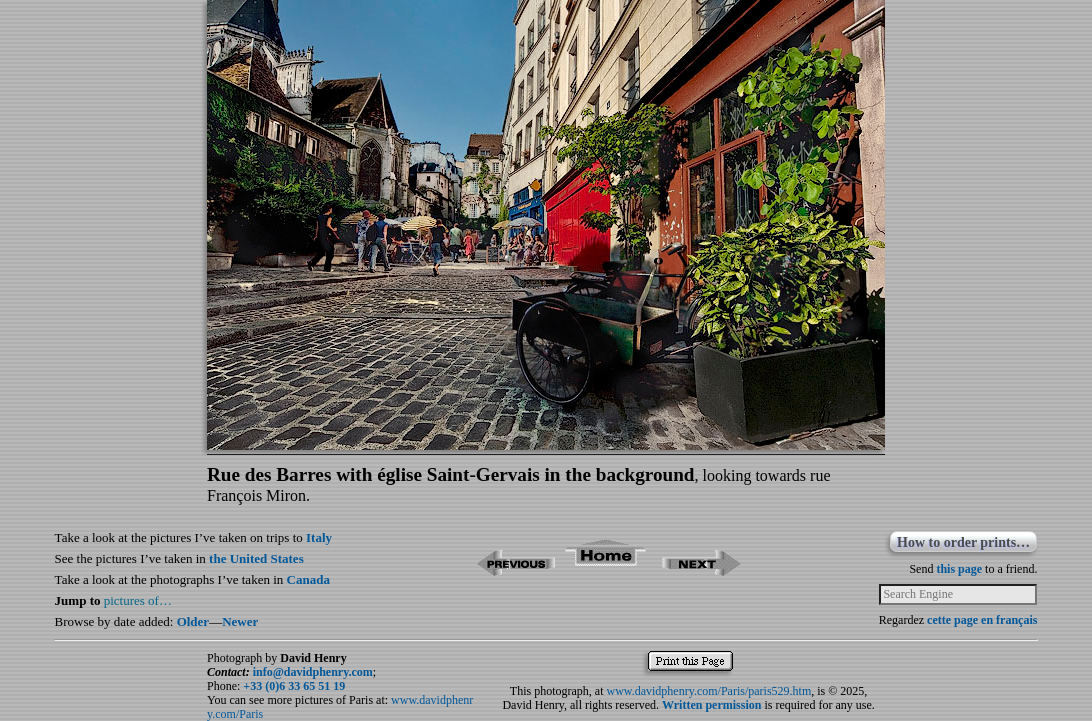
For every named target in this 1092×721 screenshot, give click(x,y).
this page (959, 569)
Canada (308, 579)
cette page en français (982, 620)
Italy (319, 537)
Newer (240, 621)
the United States (256, 558)
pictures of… (138, 600)
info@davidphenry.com (313, 672)
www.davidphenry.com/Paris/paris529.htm (708, 691)
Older (193, 621)
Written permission (711, 705)
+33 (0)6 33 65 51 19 (294, 686)
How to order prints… (963, 542)
